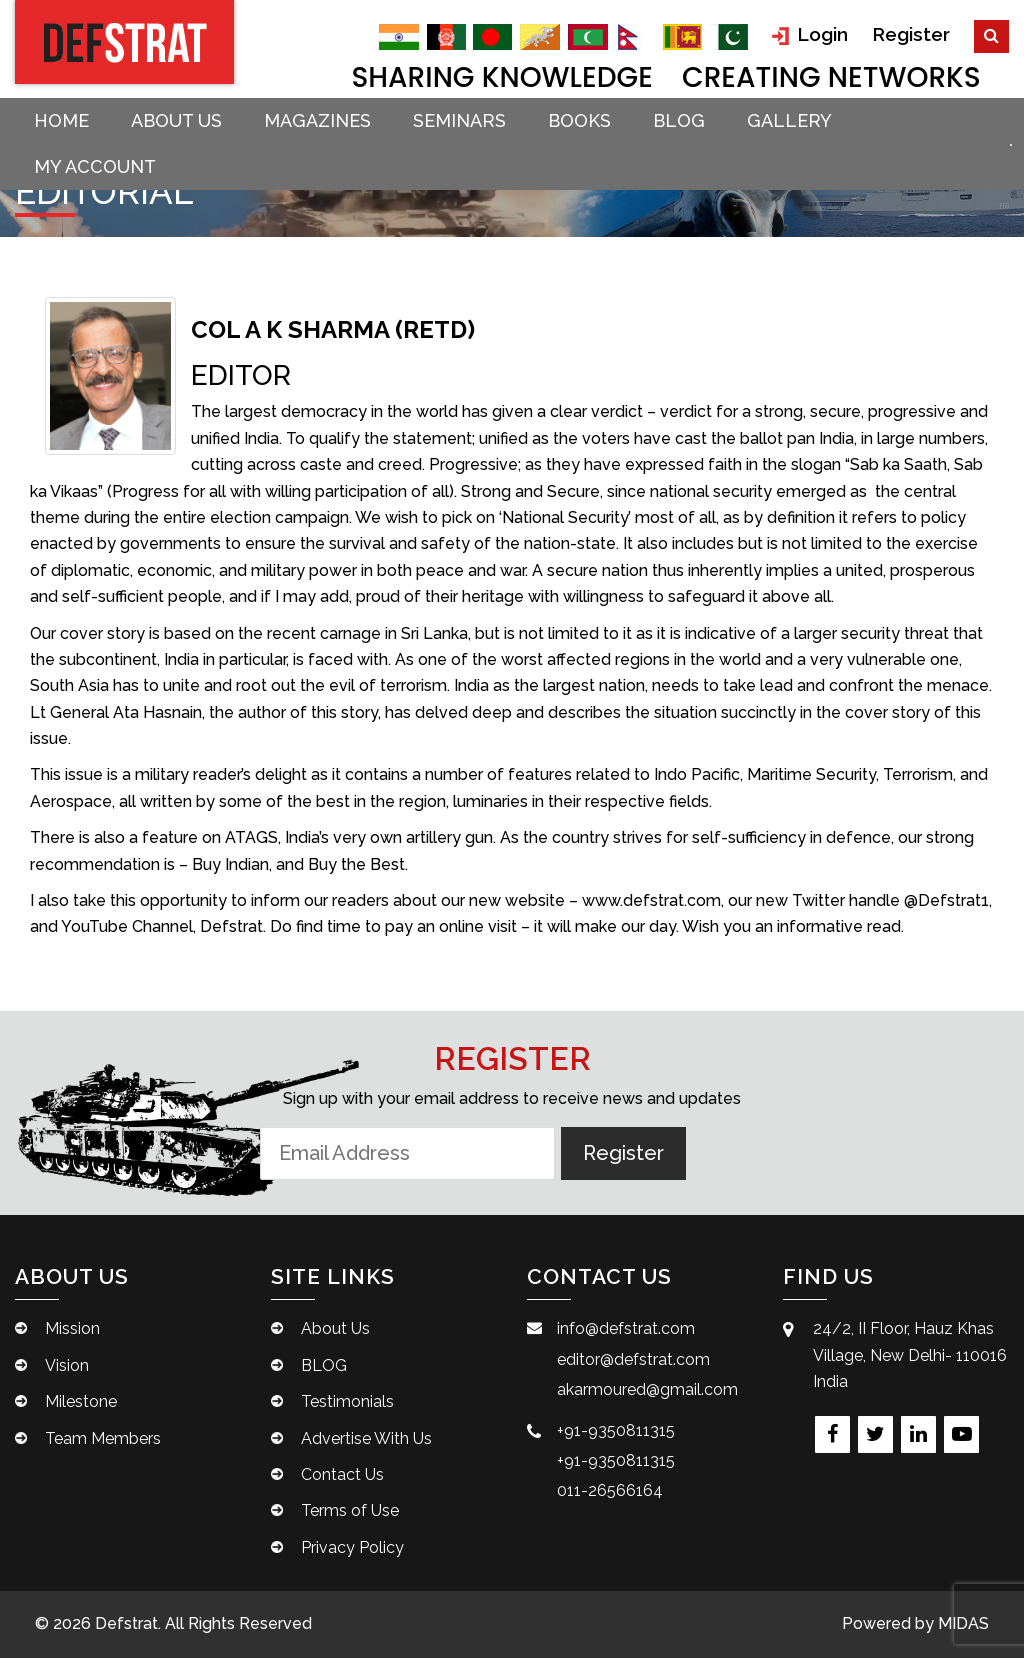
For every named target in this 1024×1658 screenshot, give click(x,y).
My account (95, 166)
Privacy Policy (352, 1547)
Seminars (459, 120)
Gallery (789, 120)
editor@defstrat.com (633, 1359)
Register (911, 34)
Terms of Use (350, 1510)
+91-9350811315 (616, 1430)
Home (61, 120)
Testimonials (347, 1401)
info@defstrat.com (626, 1328)
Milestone (81, 1401)
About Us (176, 120)
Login (810, 34)
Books (579, 120)
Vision (67, 1365)
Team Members (103, 1438)
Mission (72, 1328)
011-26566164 (610, 1490)
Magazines (317, 120)
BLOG (679, 120)
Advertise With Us (366, 1438)
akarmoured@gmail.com (647, 1389)
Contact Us (342, 1474)
